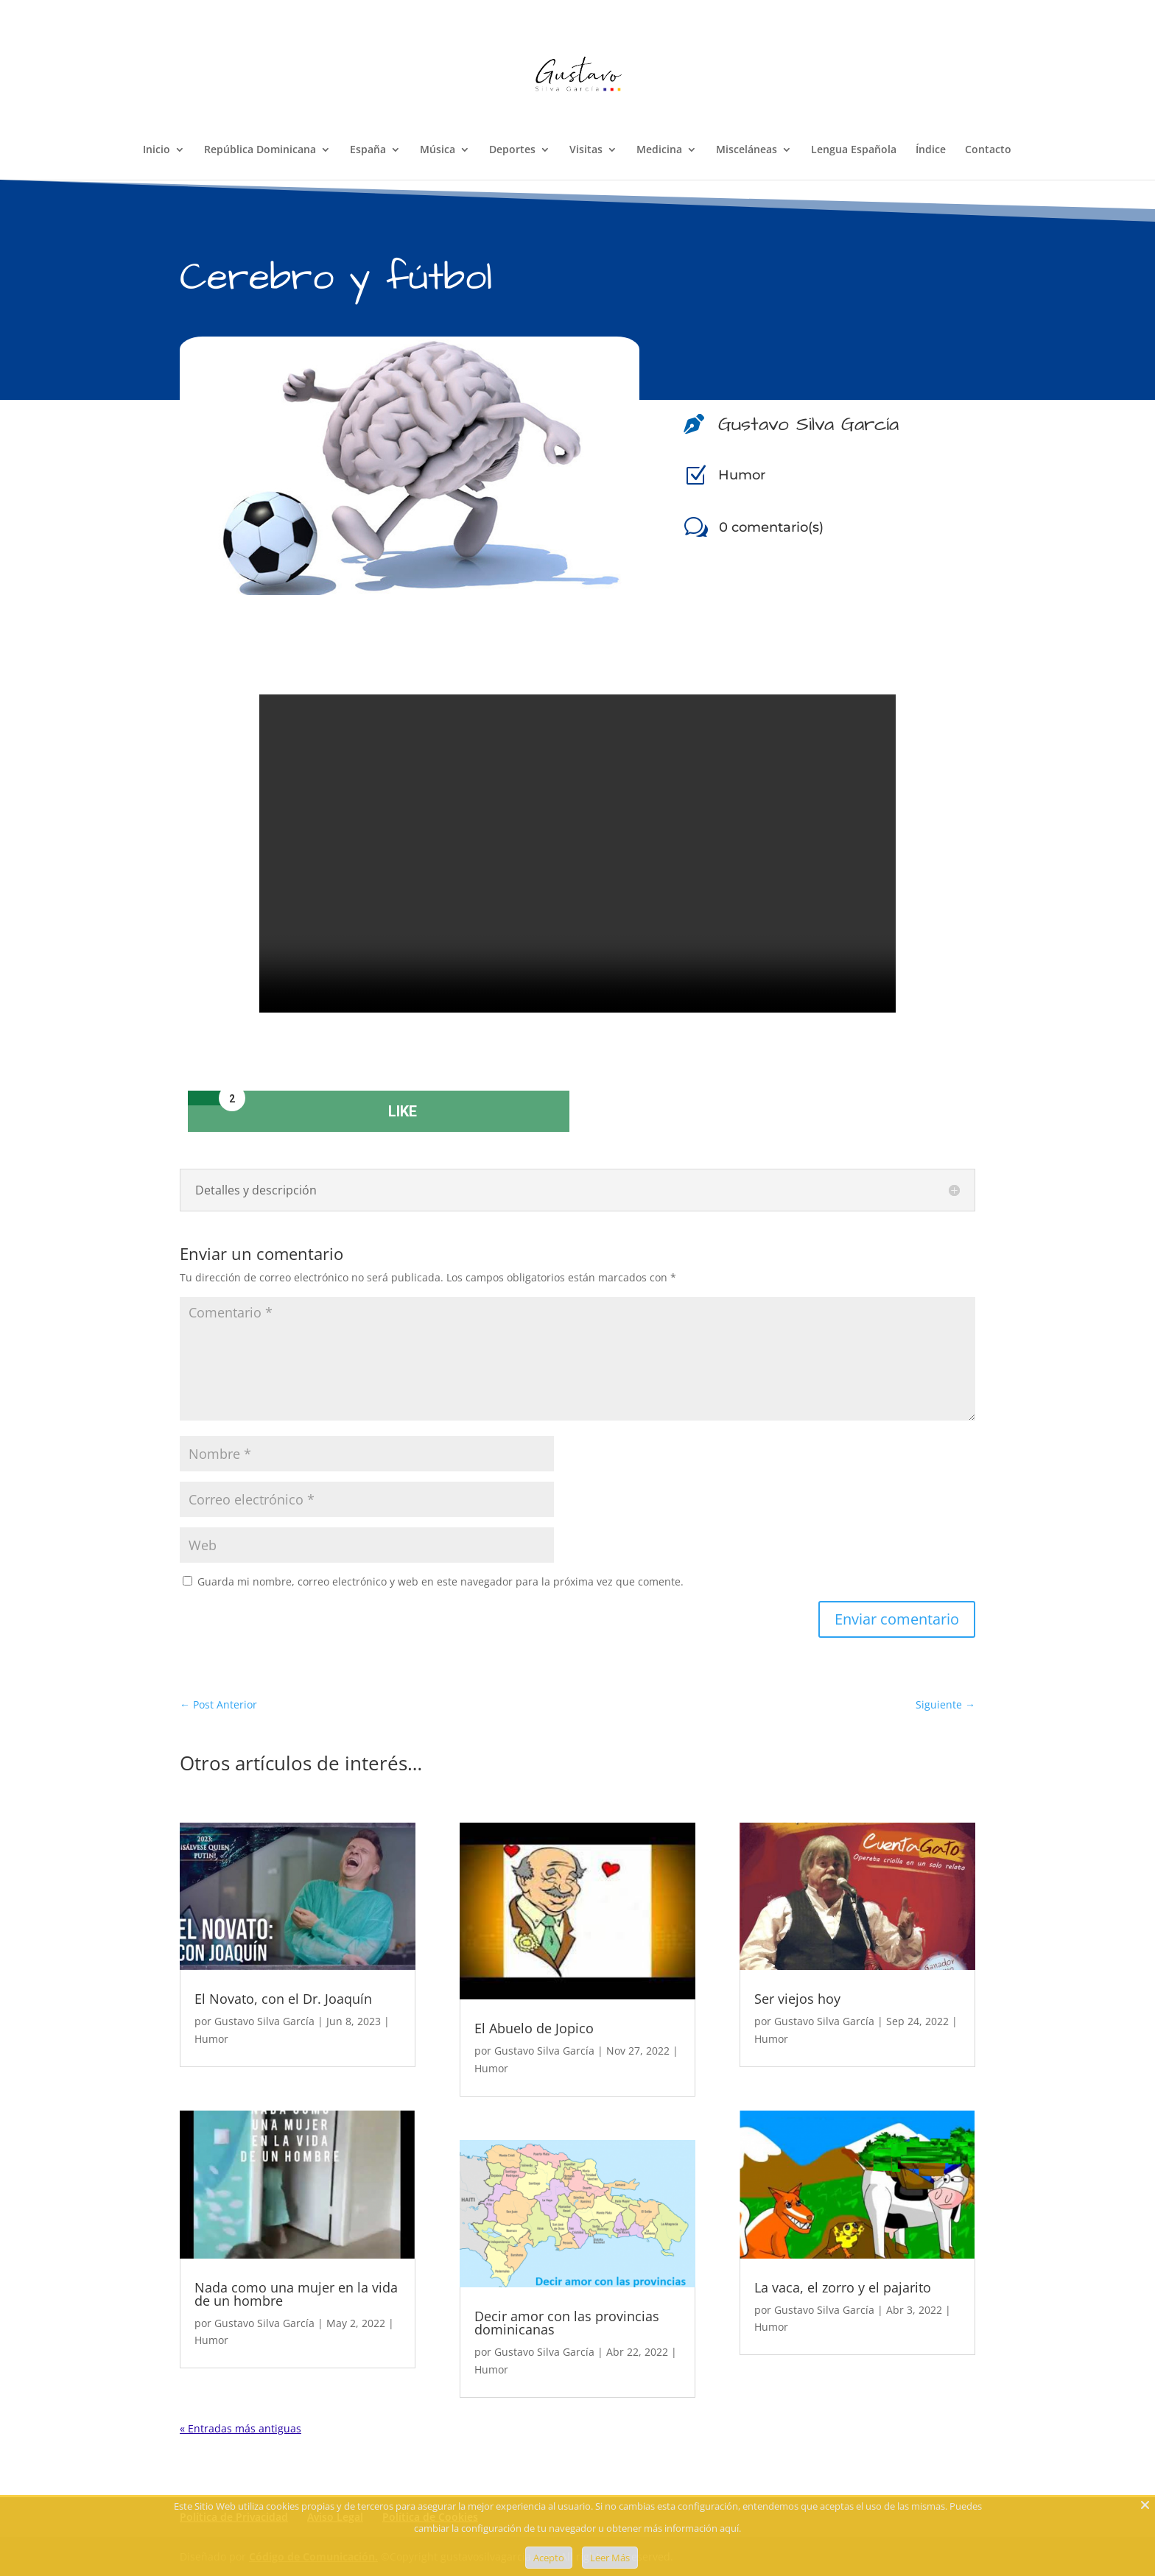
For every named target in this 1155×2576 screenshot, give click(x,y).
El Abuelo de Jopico (534, 2028)
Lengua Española (853, 150)
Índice (931, 150)
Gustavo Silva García (264, 2021)
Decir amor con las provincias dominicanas (566, 2322)
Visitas (586, 150)
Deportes (512, 150)
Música (437, 150)
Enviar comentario (897, 1619)
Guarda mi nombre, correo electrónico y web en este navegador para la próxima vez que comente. (440, 1581)
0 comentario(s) (771, 527)
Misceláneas (746, 150)
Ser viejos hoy (797, 1998)
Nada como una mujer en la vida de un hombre (296, 2293)
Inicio (156, 150)
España (368, 150)
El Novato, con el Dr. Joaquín (283, 1998)
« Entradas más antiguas (240, 2428)
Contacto (988, 150)
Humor (741, 475)
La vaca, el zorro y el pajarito (842, 2287)
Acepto (548, 2557)
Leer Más (610, 2557)
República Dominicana (260, 150)
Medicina (659, 150)
